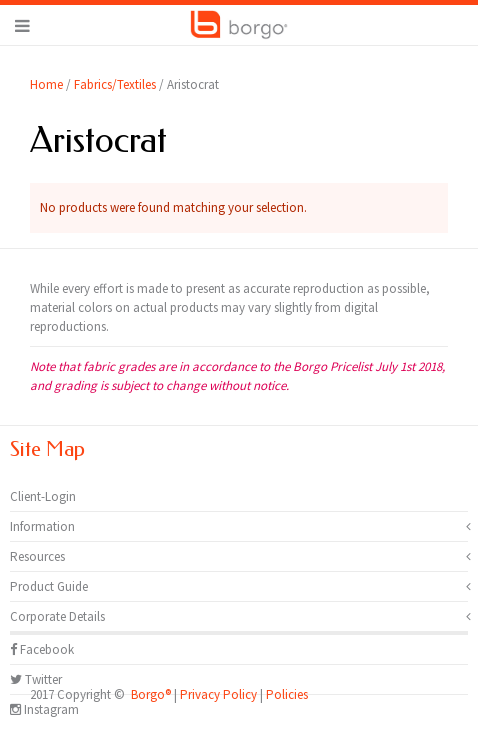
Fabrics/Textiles (115, 84)
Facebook (42, 649)
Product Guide (49, 586)
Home (46, 84)
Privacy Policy (218, 694)
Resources (37, 556)
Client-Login (43, 496)
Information (42, 526)
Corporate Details (57, 616)
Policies (287, 694)
